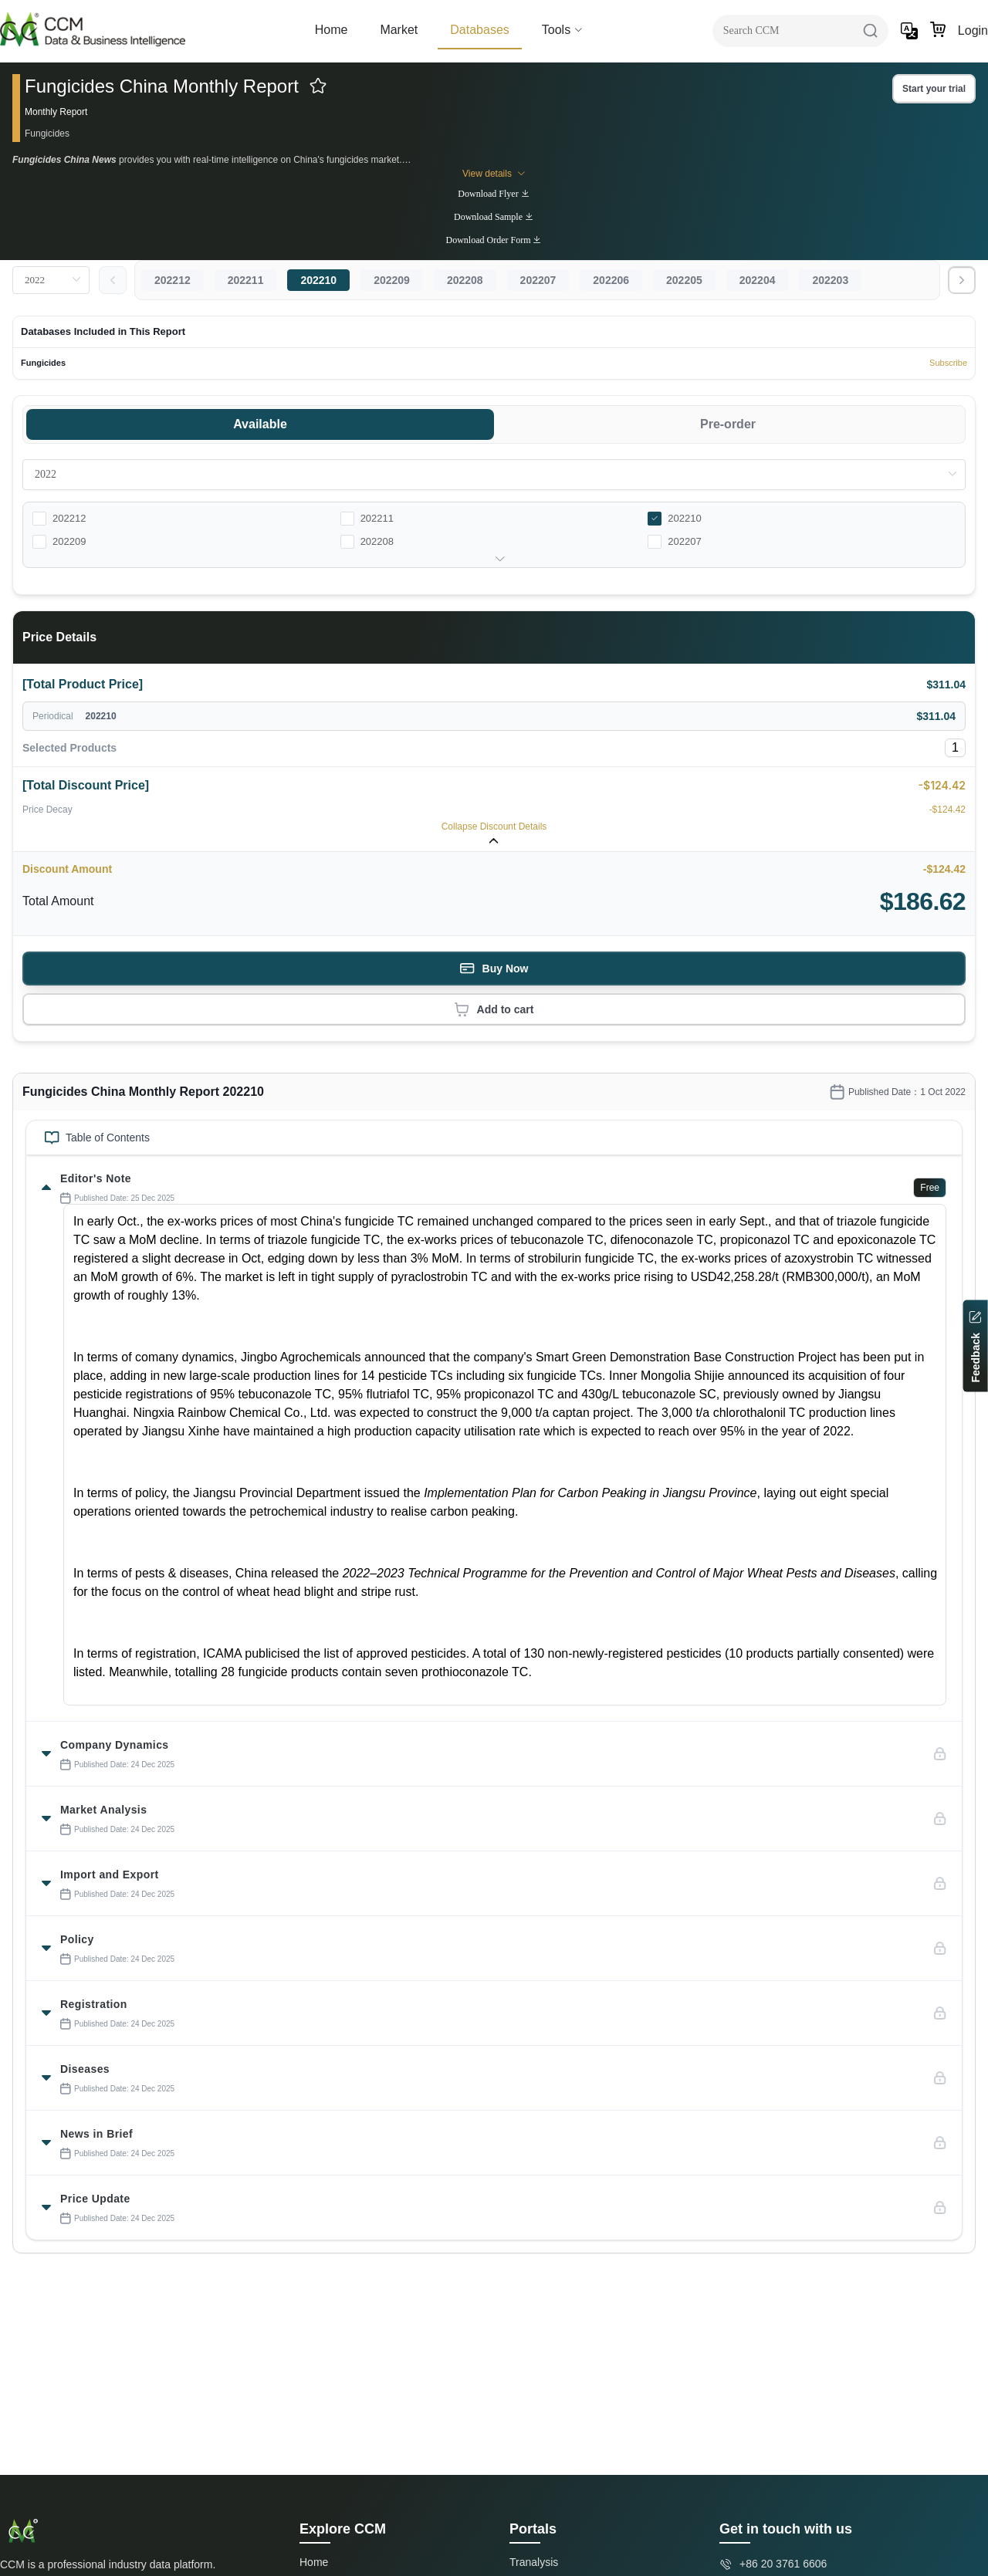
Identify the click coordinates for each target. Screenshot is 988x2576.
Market (399, 29)
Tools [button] (562, 29)
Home (331, 29)
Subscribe (948, 362)
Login (973, 30)
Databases (479, 29)
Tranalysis (533, 2562)
